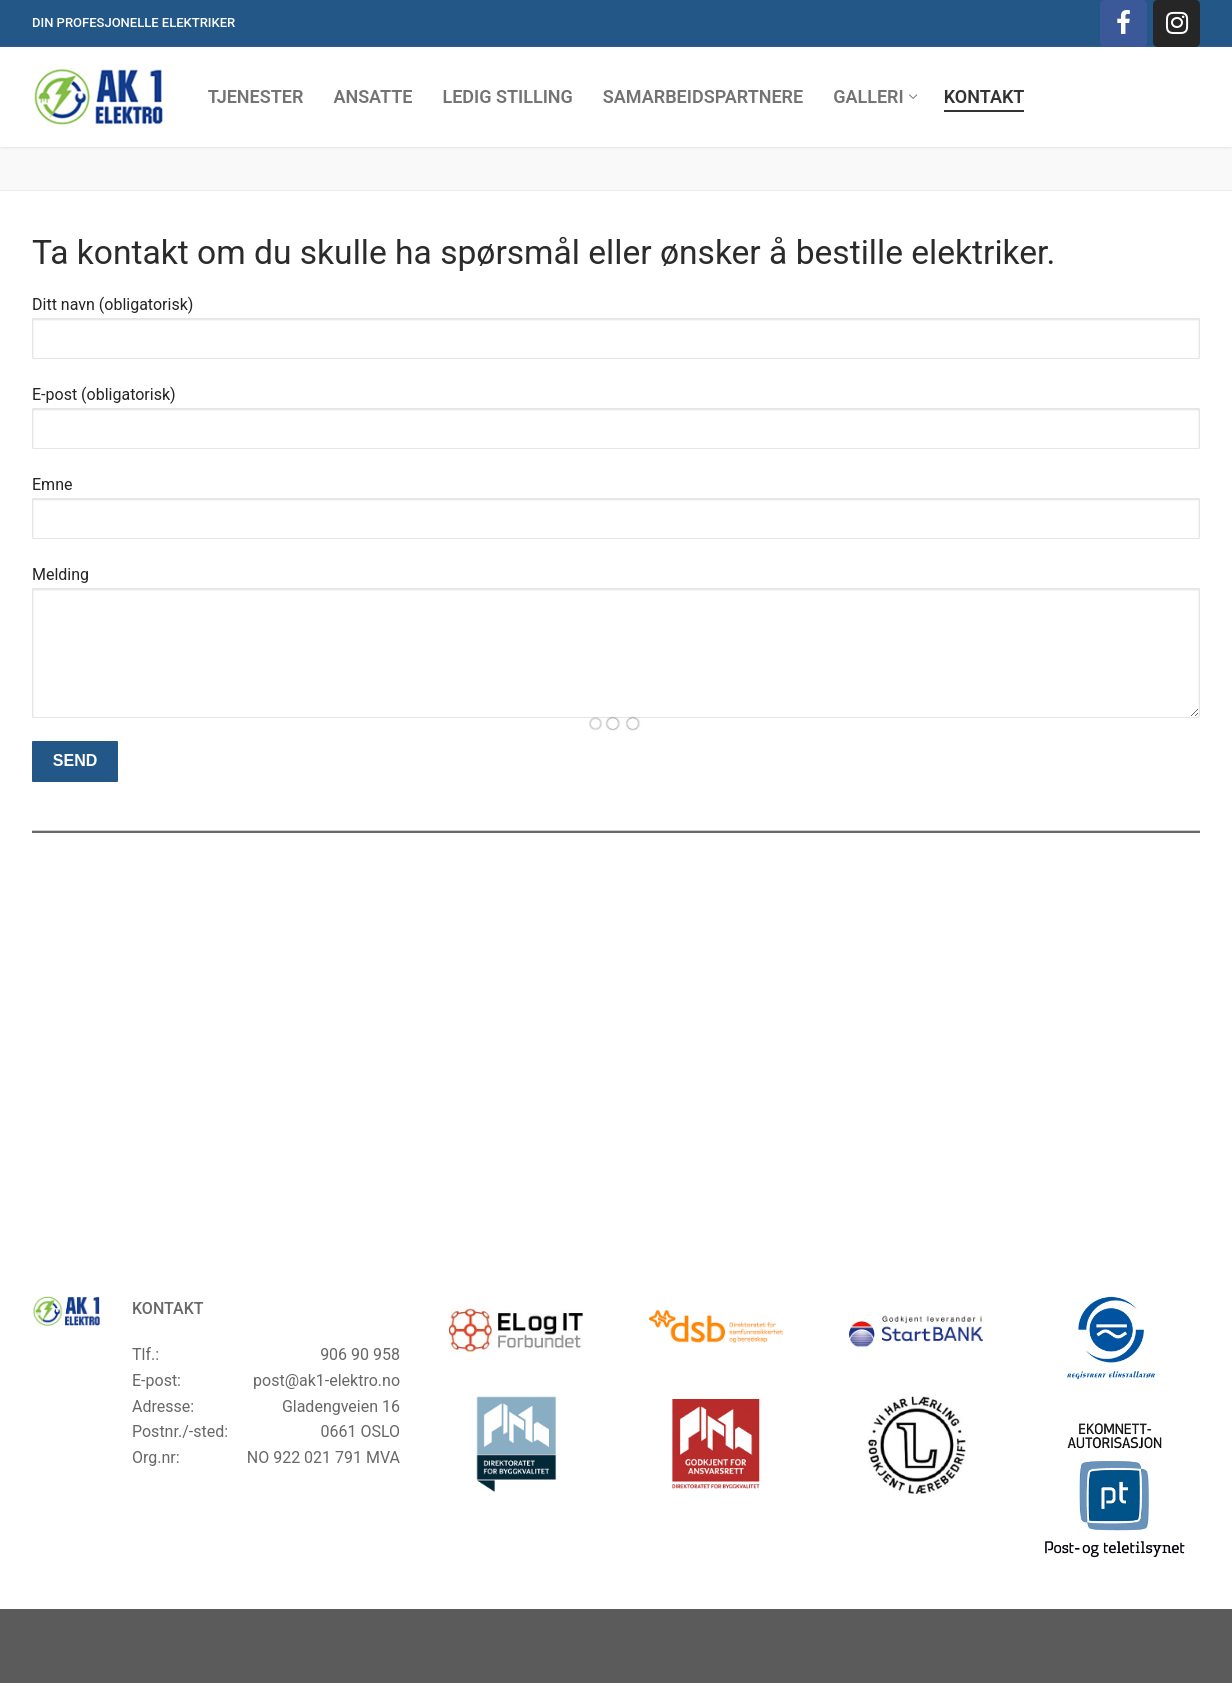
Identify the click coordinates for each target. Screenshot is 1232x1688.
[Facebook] (1123, 23)
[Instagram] (1176, 23)
